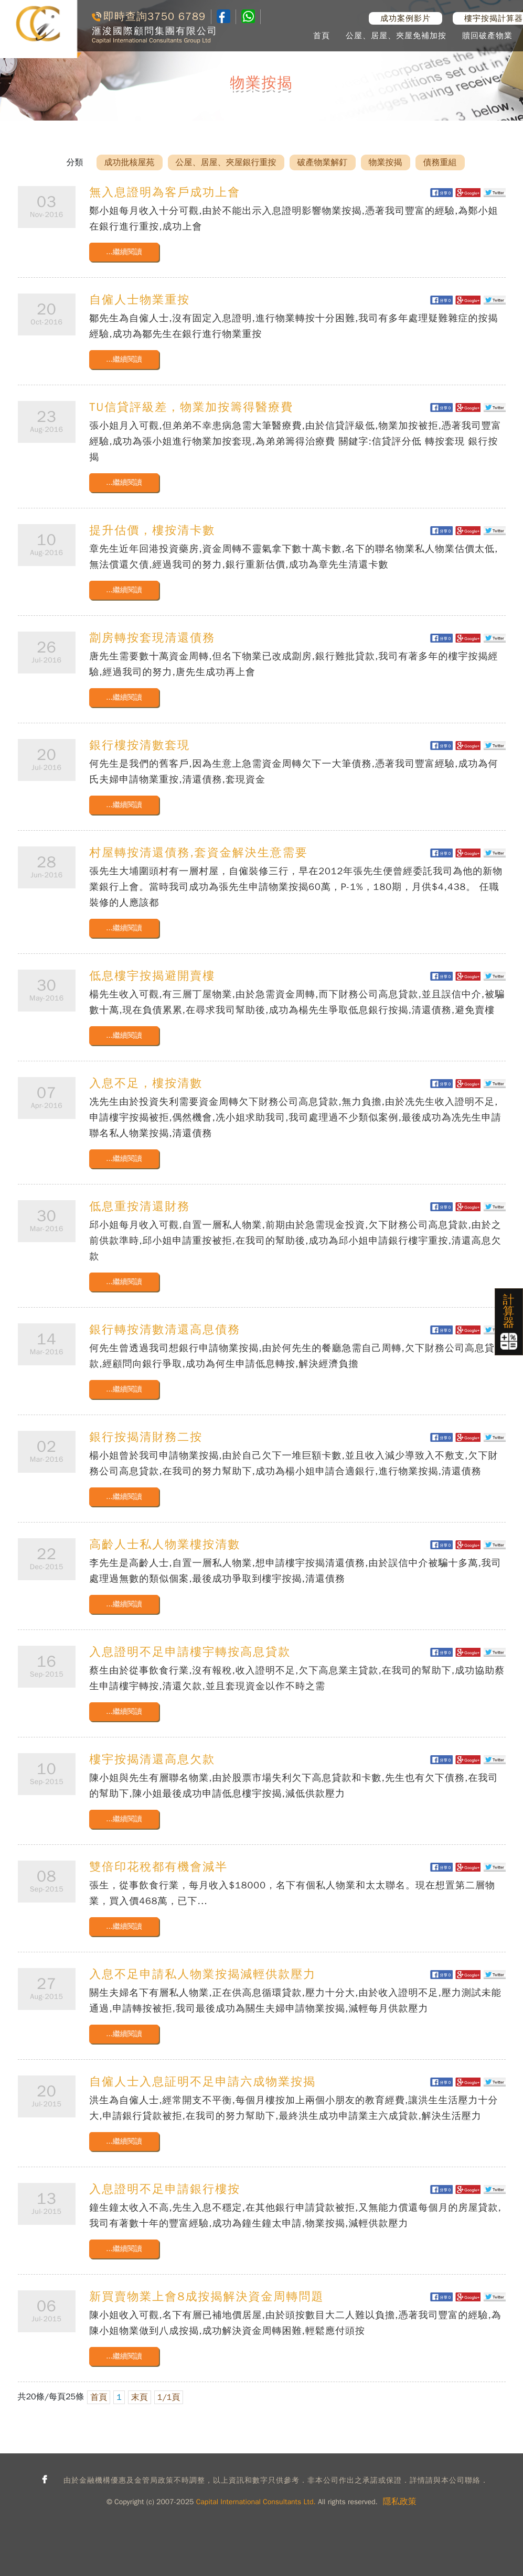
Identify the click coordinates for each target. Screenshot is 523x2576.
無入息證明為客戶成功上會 (164, 192)
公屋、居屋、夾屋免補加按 (396, 35)
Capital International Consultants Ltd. (256, 2501)
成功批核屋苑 (129, 162)
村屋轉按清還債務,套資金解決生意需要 (198, 852)
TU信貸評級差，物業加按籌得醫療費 (191, 407)
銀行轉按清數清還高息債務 (164, 1329)
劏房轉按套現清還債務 (152, 638)
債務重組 (440, 162)
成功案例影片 (405, 18)
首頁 (321, 35)
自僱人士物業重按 (139, 299)
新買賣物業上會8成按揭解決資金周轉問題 (206, 2296)
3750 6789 (176, 16)
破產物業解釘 (322, 162)
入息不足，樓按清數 (145, 1083)
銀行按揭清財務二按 (145, 1437)
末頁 (139, 2397)
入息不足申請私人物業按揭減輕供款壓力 (202, 1974)
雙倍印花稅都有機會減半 (158, 1867)
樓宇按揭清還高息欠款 (152, 1759)
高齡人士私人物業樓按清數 (164, 1544)
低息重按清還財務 (139, 1206)
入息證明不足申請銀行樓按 (164, 2189)
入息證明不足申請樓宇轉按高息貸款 (190, 1652)
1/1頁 (168, 2397)
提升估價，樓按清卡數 (152, 530)
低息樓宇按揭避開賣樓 (152, 976)
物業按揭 (385, 162)
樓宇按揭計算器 (493, 18)
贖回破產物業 (487, 35)
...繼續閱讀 (124, 251)
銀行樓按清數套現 (139, 745)
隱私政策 (400, 2501)
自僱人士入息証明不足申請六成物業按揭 (202, 2081)
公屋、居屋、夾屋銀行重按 (226, 162)
